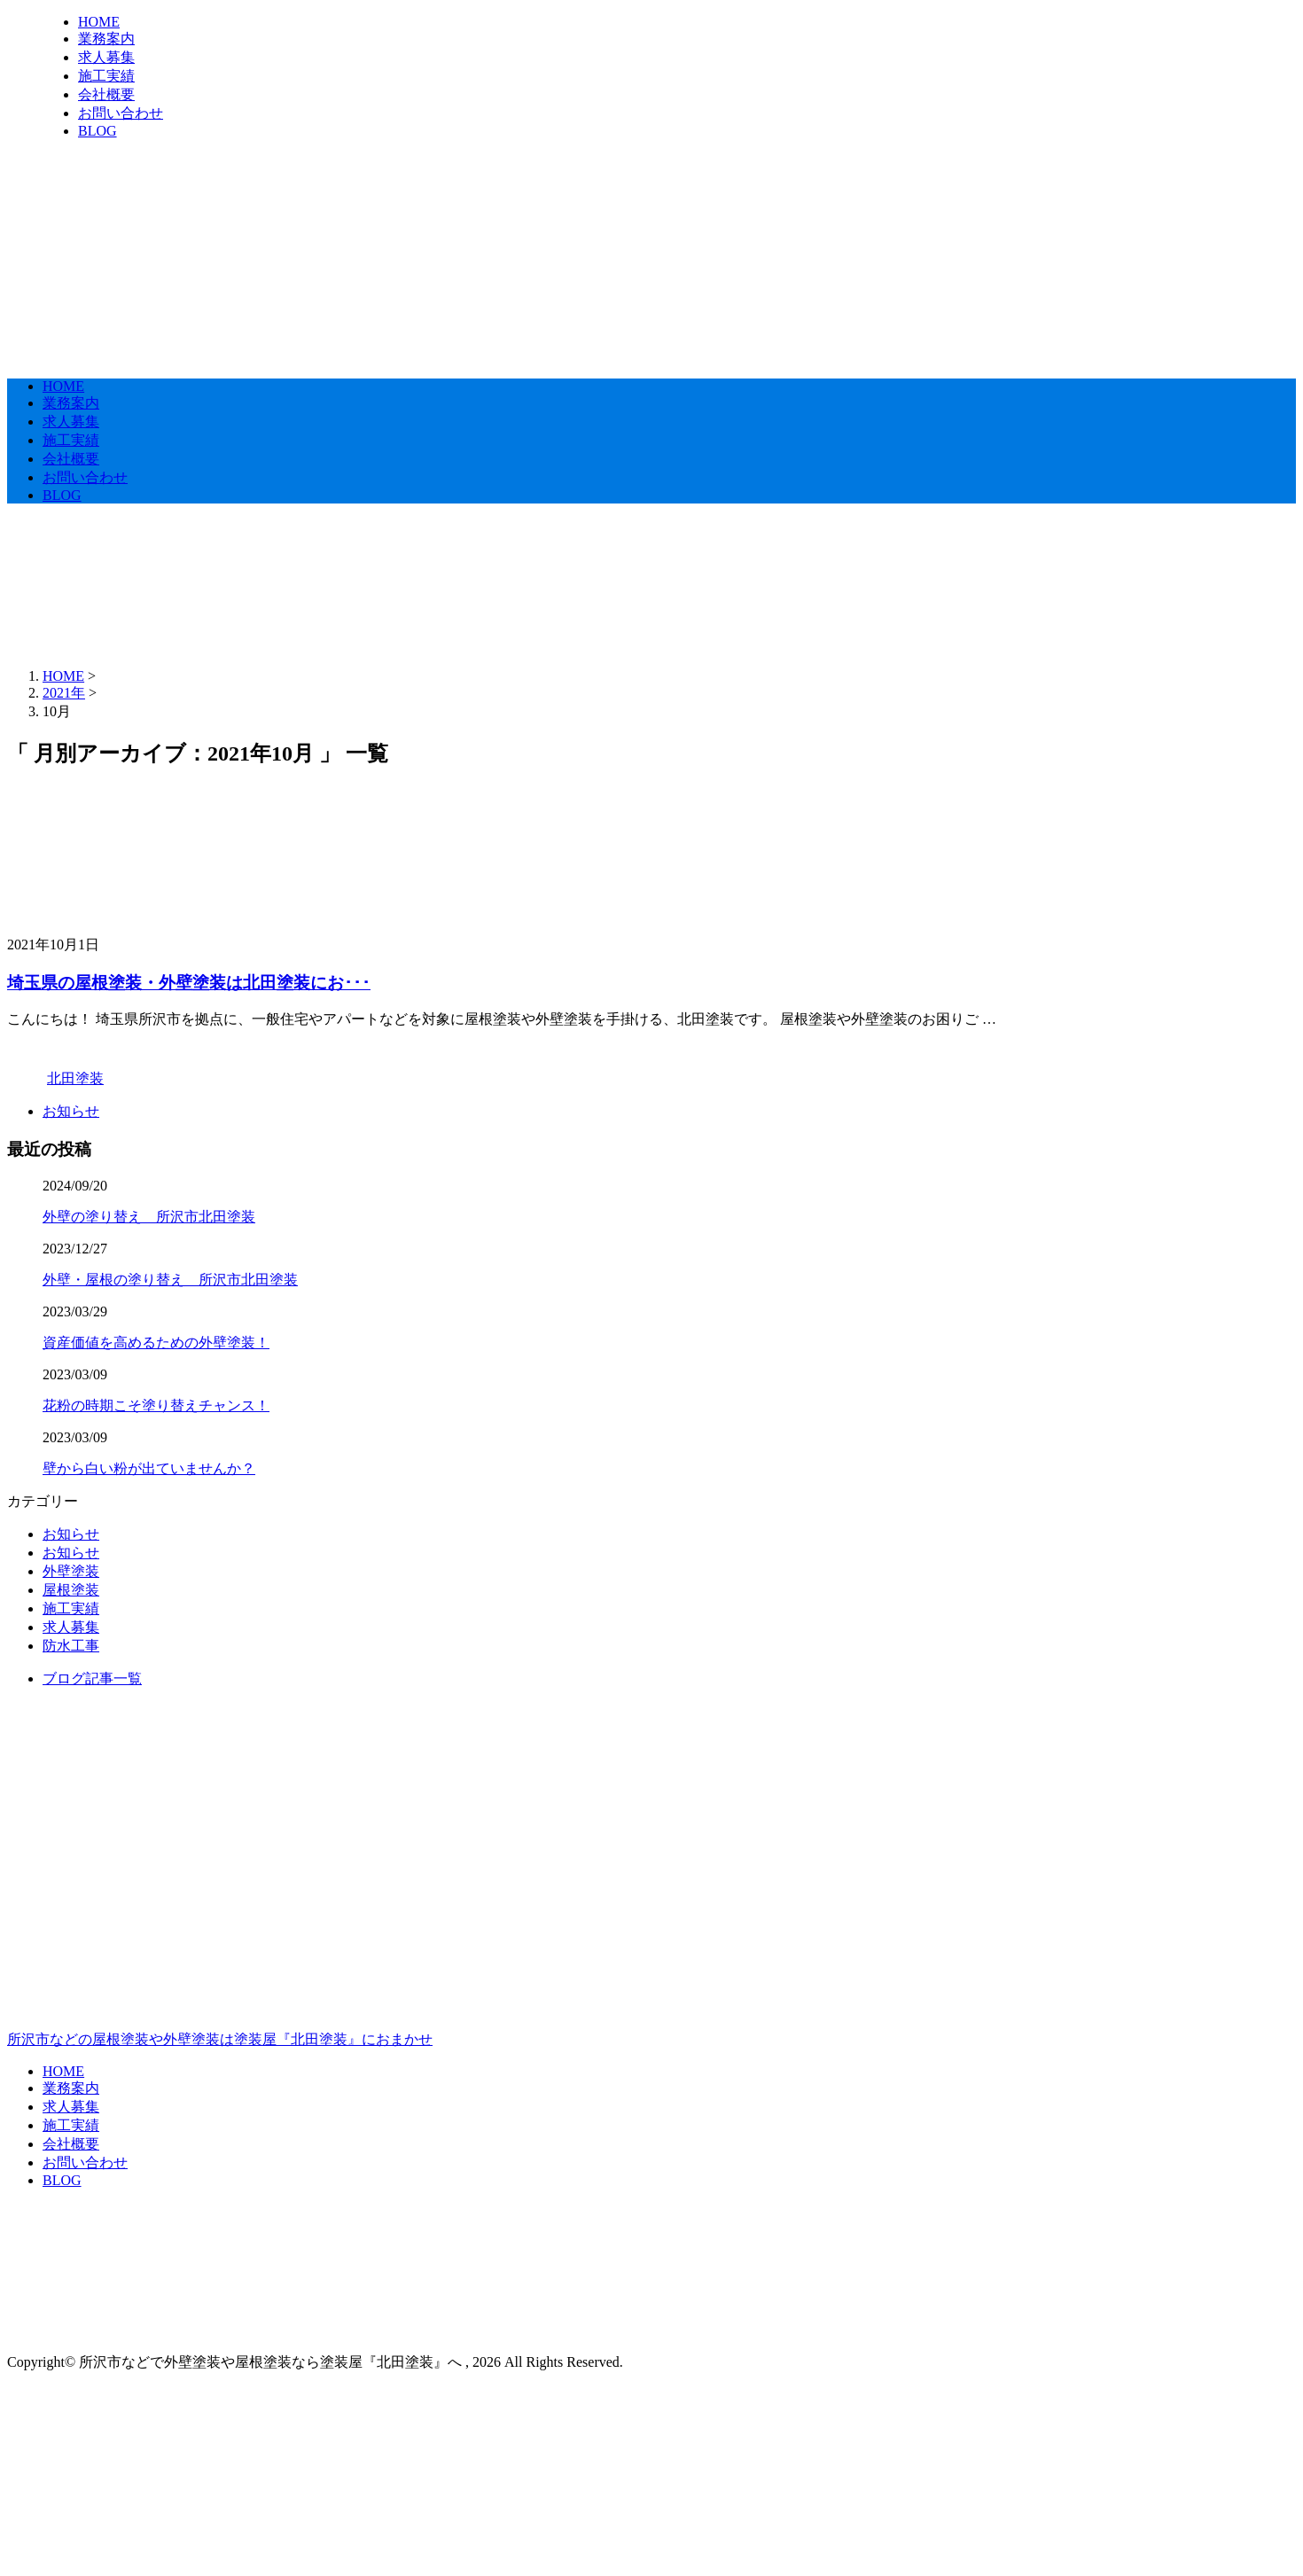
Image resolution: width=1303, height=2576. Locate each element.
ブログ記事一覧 (92, 1678)
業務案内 (106, 38)
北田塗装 (75, 1078)
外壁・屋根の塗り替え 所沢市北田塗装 (170, 1279)
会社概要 (106, 94)
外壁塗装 (71, 1571)
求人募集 (106, 57)
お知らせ (71, 1111)
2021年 (64, 692)
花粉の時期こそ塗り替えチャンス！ (156, 1405)
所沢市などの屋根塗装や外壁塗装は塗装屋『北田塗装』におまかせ (651, 1963)
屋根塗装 (71, 1589)
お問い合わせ (120, 113)
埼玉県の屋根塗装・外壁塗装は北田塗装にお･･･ (189, 982)
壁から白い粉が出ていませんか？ (149, 1468)
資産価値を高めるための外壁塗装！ (156, 1342)
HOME (99, 21)
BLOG (97, 130)
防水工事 (71, 1645)
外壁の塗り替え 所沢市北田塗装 (149, 1216)
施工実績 (106, 75)
